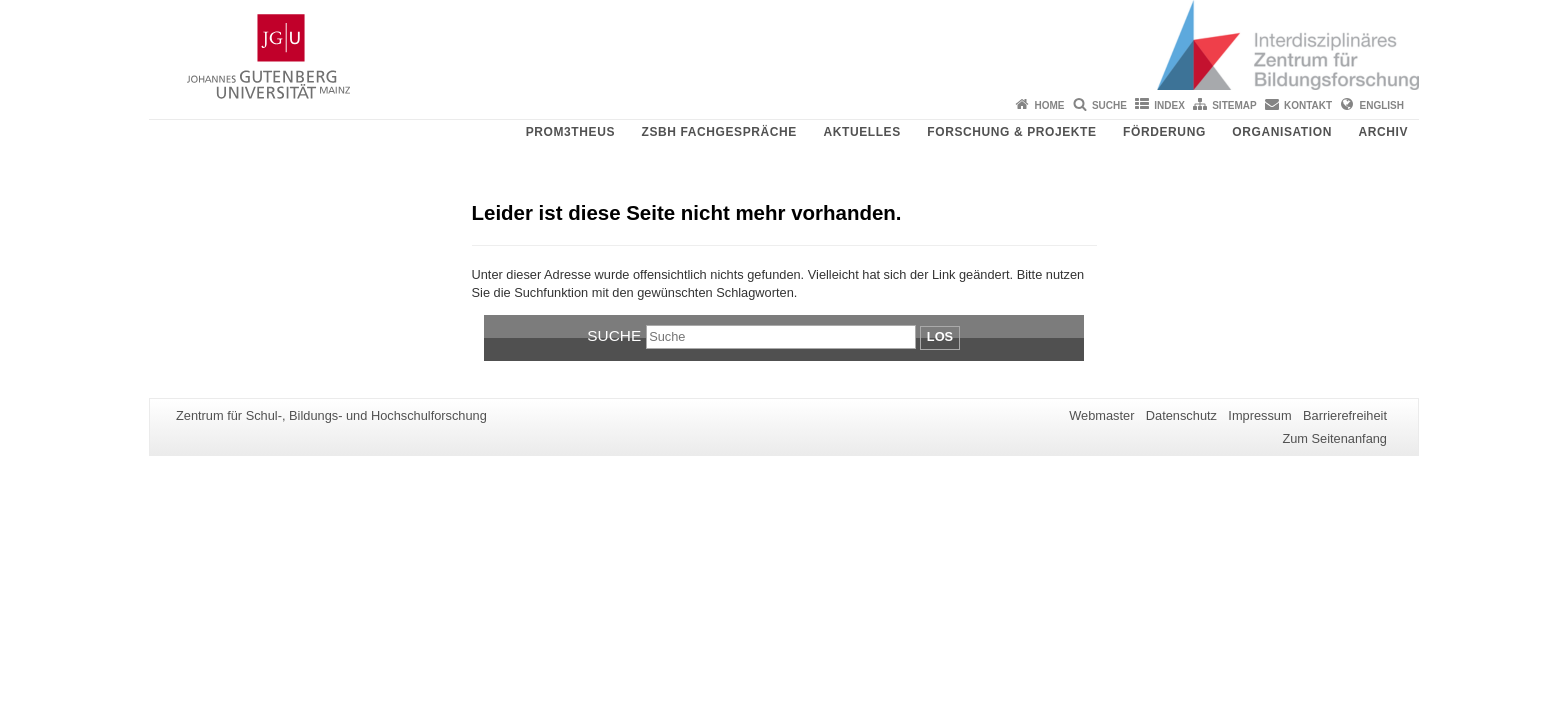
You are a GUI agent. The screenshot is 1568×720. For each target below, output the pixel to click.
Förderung (1164, 132)
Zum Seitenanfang (1334, 438)
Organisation (1282, 132)
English (1382, 105)
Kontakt (1308, 105)
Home (1050, 105)
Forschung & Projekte (1011, 132)
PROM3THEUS (570, 132)
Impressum (1259, 415)
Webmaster (1101, 415)
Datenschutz (1181, 415)
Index (1169, 105)
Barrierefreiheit (1345, 415)
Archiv (1383, 132)
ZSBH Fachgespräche (718, 132)
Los (940, 336)
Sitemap (1234, 105)
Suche (1109, 105)
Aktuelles (861, 132)
